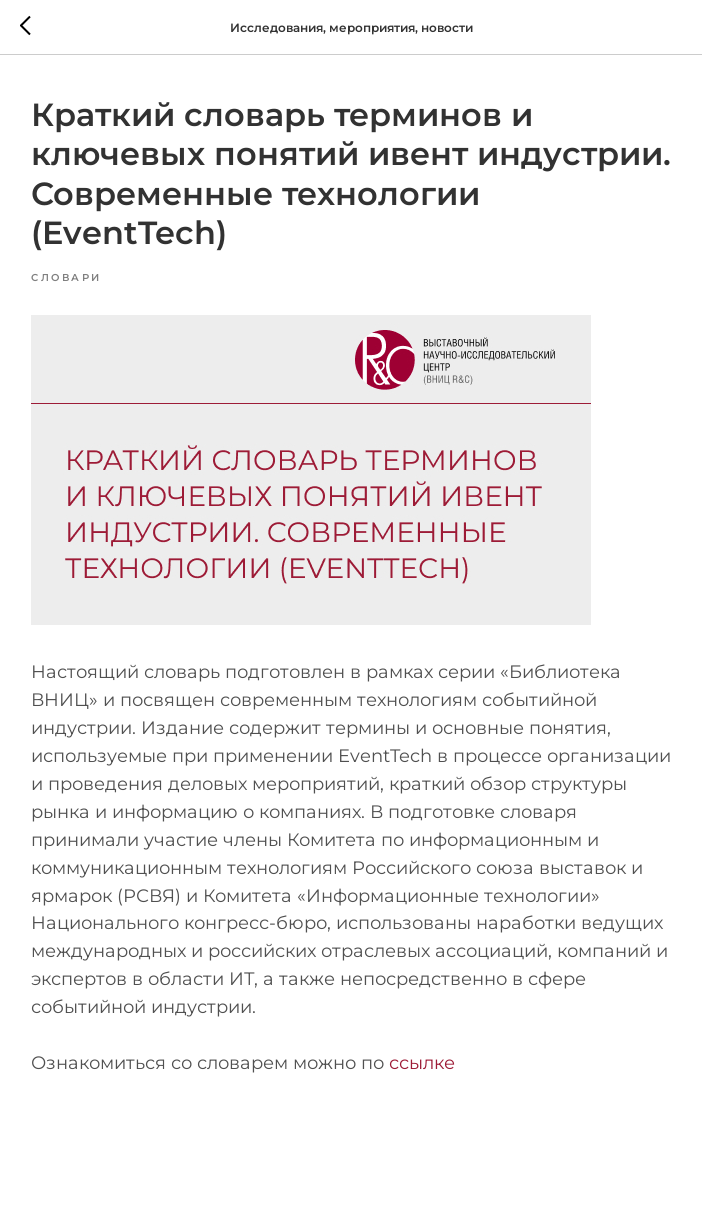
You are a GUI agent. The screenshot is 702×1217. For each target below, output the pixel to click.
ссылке (422, 1063)
